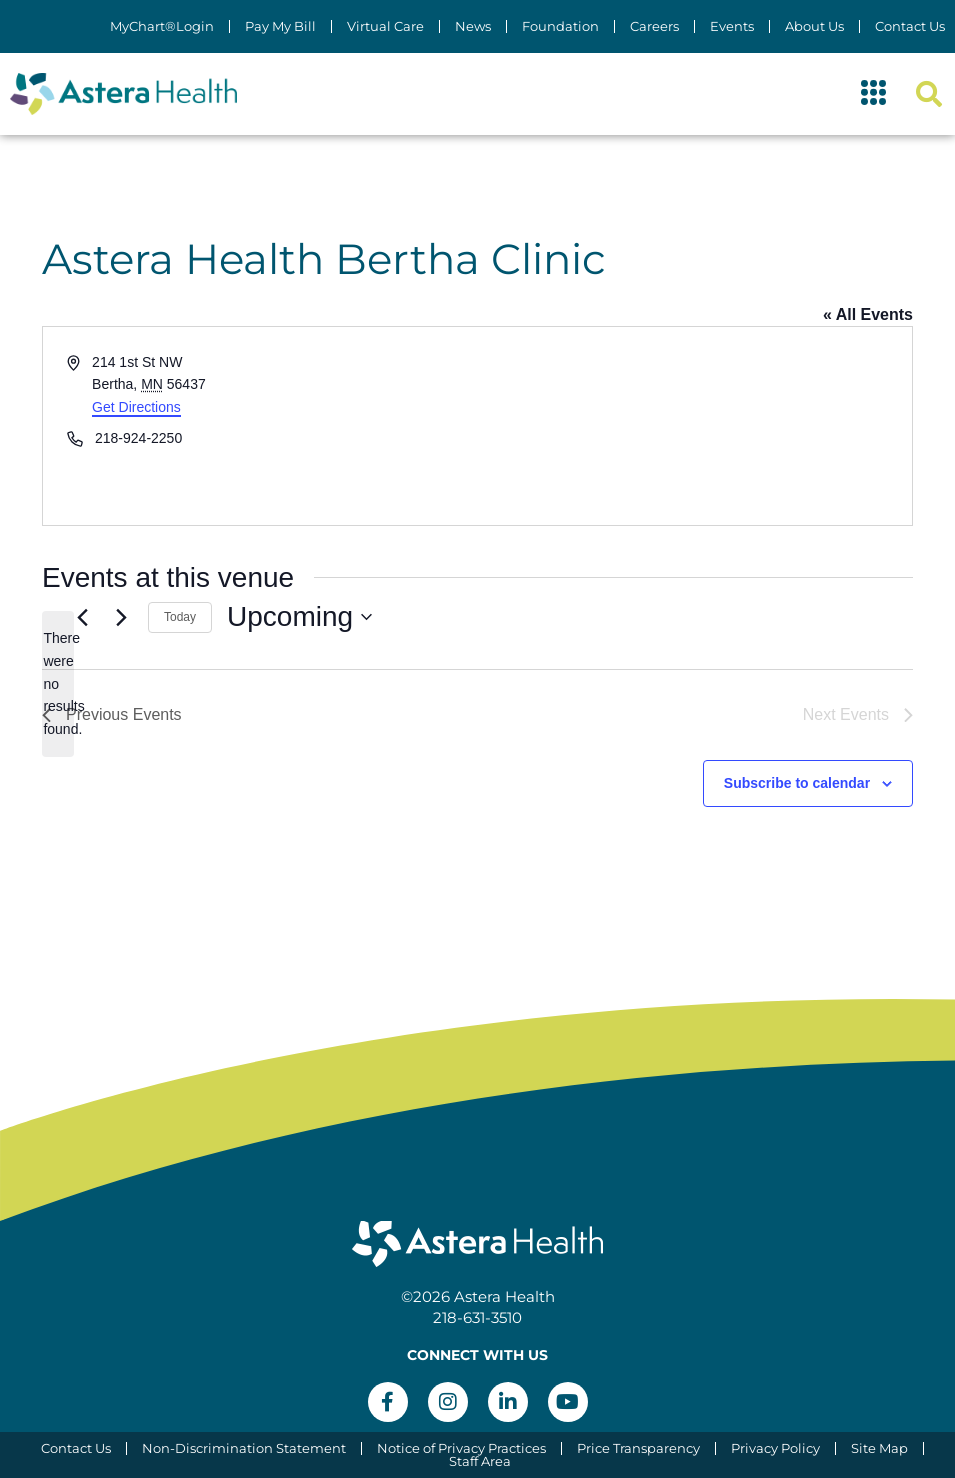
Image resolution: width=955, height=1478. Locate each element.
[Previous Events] (82, 617)
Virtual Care (385, 26)
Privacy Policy (775, 1448)
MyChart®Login (162, 26)
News (473, 26)
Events (732, 26)
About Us (814, 26)
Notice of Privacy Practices (461, 1448)
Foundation (560, 26)
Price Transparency (638, 1448)
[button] (874, 94)
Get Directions (136, 407)
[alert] (58, 683)
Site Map (879, 1448)
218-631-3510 (477, 1317)
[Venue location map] (694, 426)
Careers (654, 26)
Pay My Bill (280, 26)
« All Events (868, 314)
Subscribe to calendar (797, 783)
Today (180, 617)
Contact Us (910, 26)
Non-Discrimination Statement (244, 1448)
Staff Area (480, 1461)
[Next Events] (121, 617)
